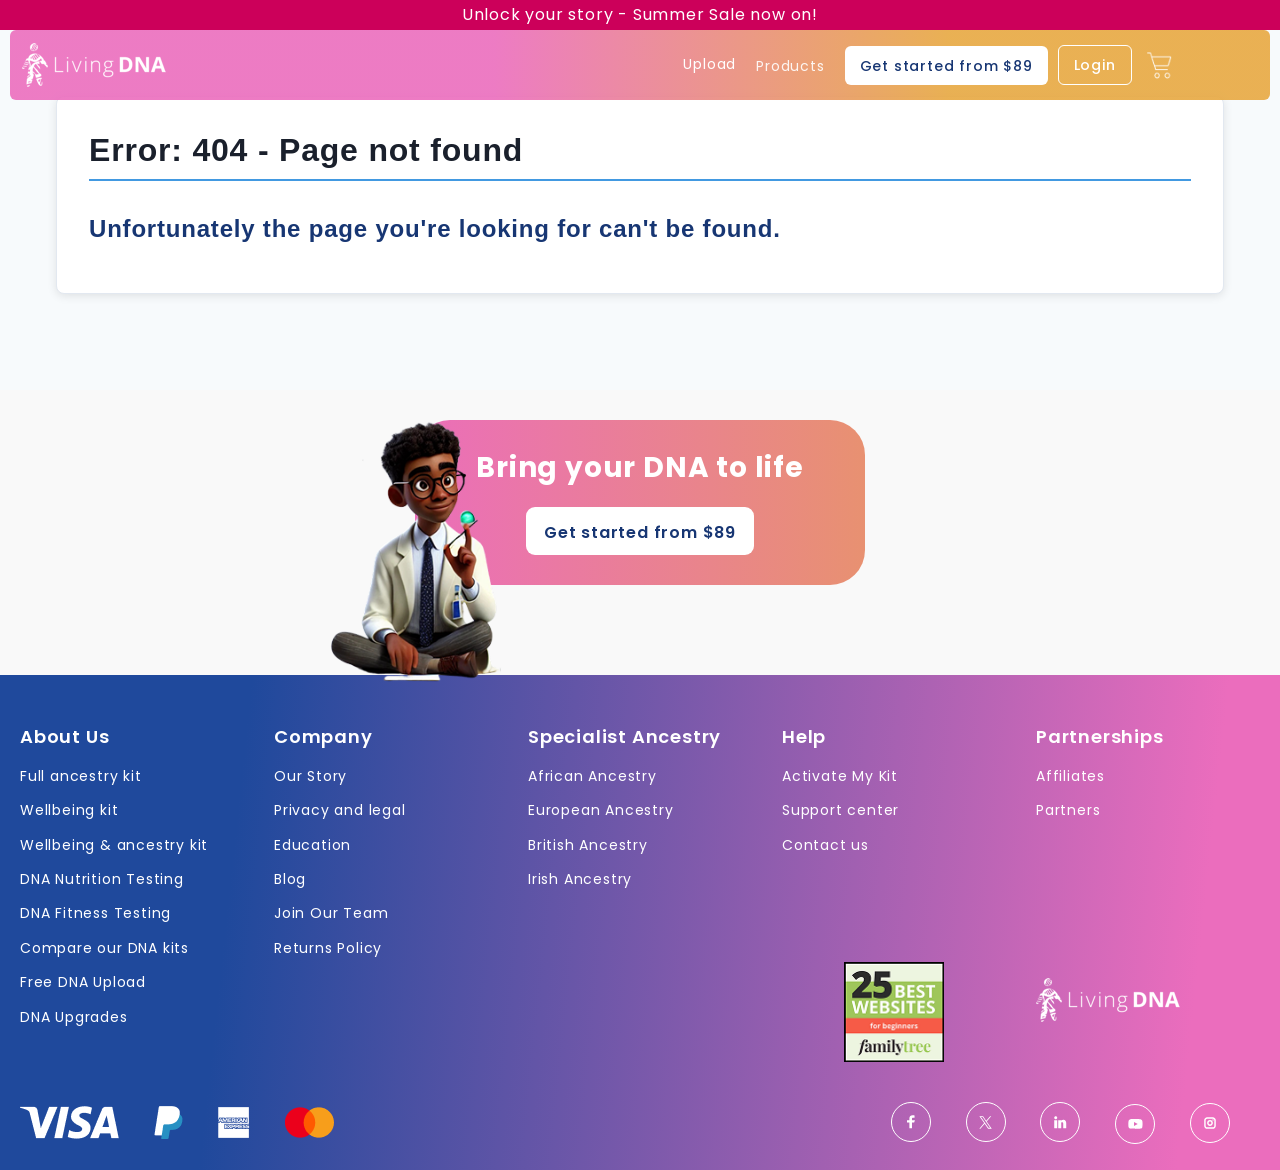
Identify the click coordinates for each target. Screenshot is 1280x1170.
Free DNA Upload (83, 982)
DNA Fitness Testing (95, 913)
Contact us (825, 845)
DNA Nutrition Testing (102, 879)
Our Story (310, 776)
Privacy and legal (340, 810)
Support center (840, 810)
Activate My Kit (840, 776)
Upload (709, 64)
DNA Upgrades (74, 1017)
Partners (1068, 810)
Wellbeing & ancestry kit (114, 845)
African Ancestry (592, 776)
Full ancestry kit (81, 776)
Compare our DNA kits (104, 948)
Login (1095, 65)
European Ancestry (601, 810)
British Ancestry (588, 845)
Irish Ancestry (580, 879)
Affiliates (1070, 776)
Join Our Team (331, 913)
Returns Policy (328, 948)
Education (312, 845)
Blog (290, 879)
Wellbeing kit (69, 810)
